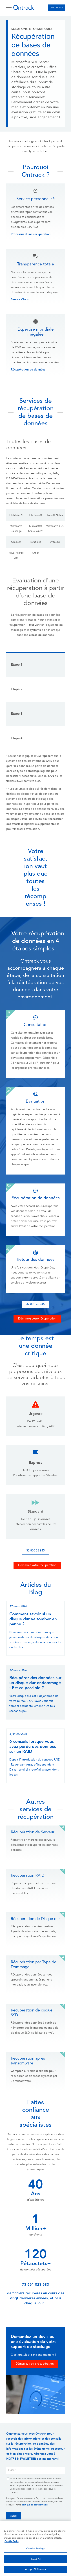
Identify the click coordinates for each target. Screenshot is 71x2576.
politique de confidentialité (35, 2505)
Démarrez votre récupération (37, 1318)
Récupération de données (28, 369)
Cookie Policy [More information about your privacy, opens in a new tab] (12, 2541)
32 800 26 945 (35, 1304)
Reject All (35, 2559)
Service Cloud (20, 299)
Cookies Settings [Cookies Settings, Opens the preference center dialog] (35, 2549)
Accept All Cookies (35, 2569)
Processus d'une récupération (30, 234)
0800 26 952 (56, 8)
